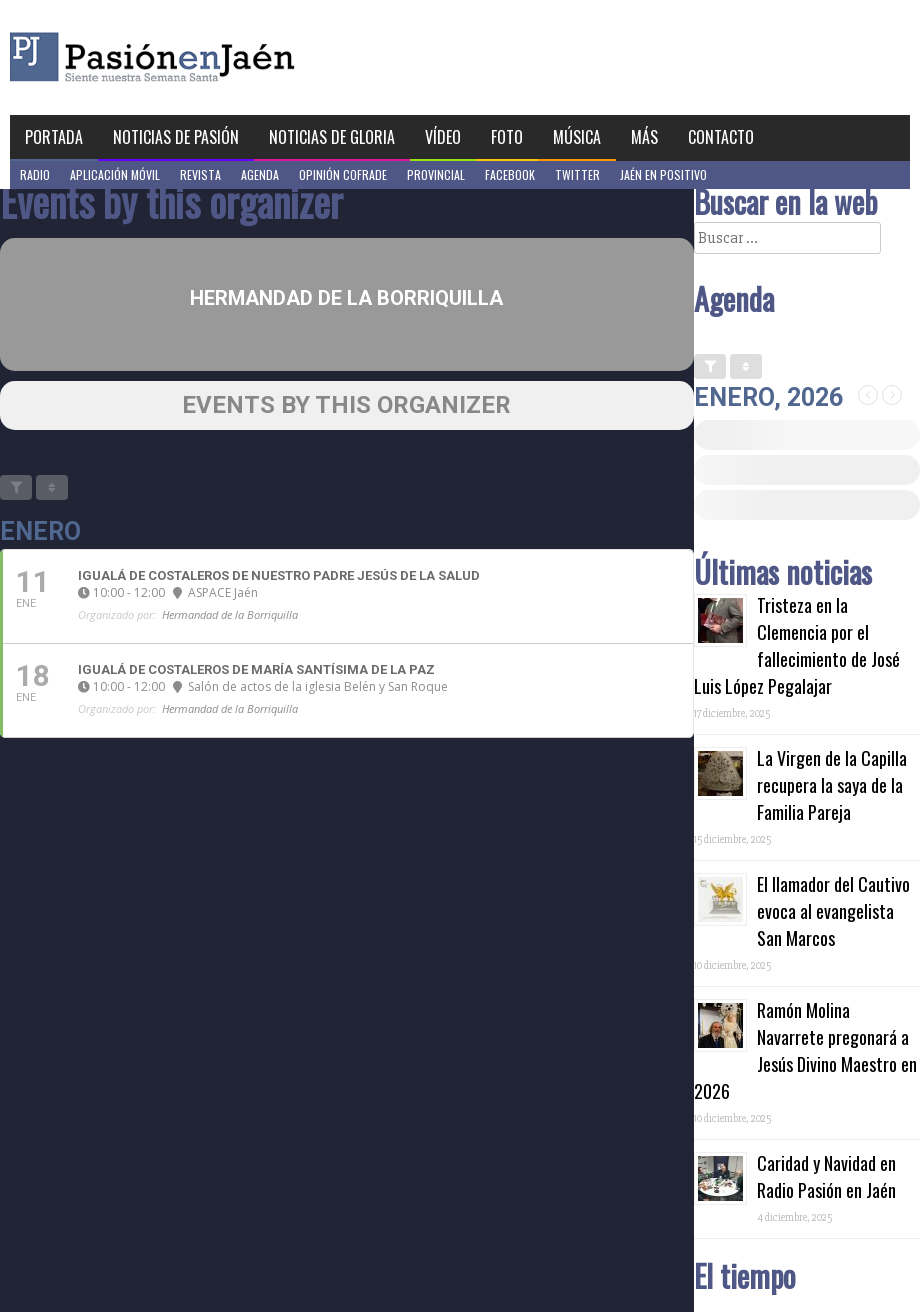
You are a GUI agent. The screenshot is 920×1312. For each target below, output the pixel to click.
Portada (54, 137)
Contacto (721, 137)
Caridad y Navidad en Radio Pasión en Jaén (826, 1176)
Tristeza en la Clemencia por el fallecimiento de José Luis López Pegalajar (797, 645)
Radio (35, 174)
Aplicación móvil (115, 174)
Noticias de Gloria (332, 137)
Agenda (260, 174)
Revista (200, 174)
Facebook (510, 174)
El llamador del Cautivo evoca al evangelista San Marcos (833, 911)
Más (644, 137)
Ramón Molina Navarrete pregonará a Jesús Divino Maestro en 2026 (805, 1050)
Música (577, 137)
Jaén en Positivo (663, 174)
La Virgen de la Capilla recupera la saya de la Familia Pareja (832, 785)
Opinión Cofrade (343, 174)
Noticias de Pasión (176, 137)
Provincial (436, 174)
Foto (507, 137)
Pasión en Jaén (206, 57)
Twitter (577, 174)
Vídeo (443, 137)
